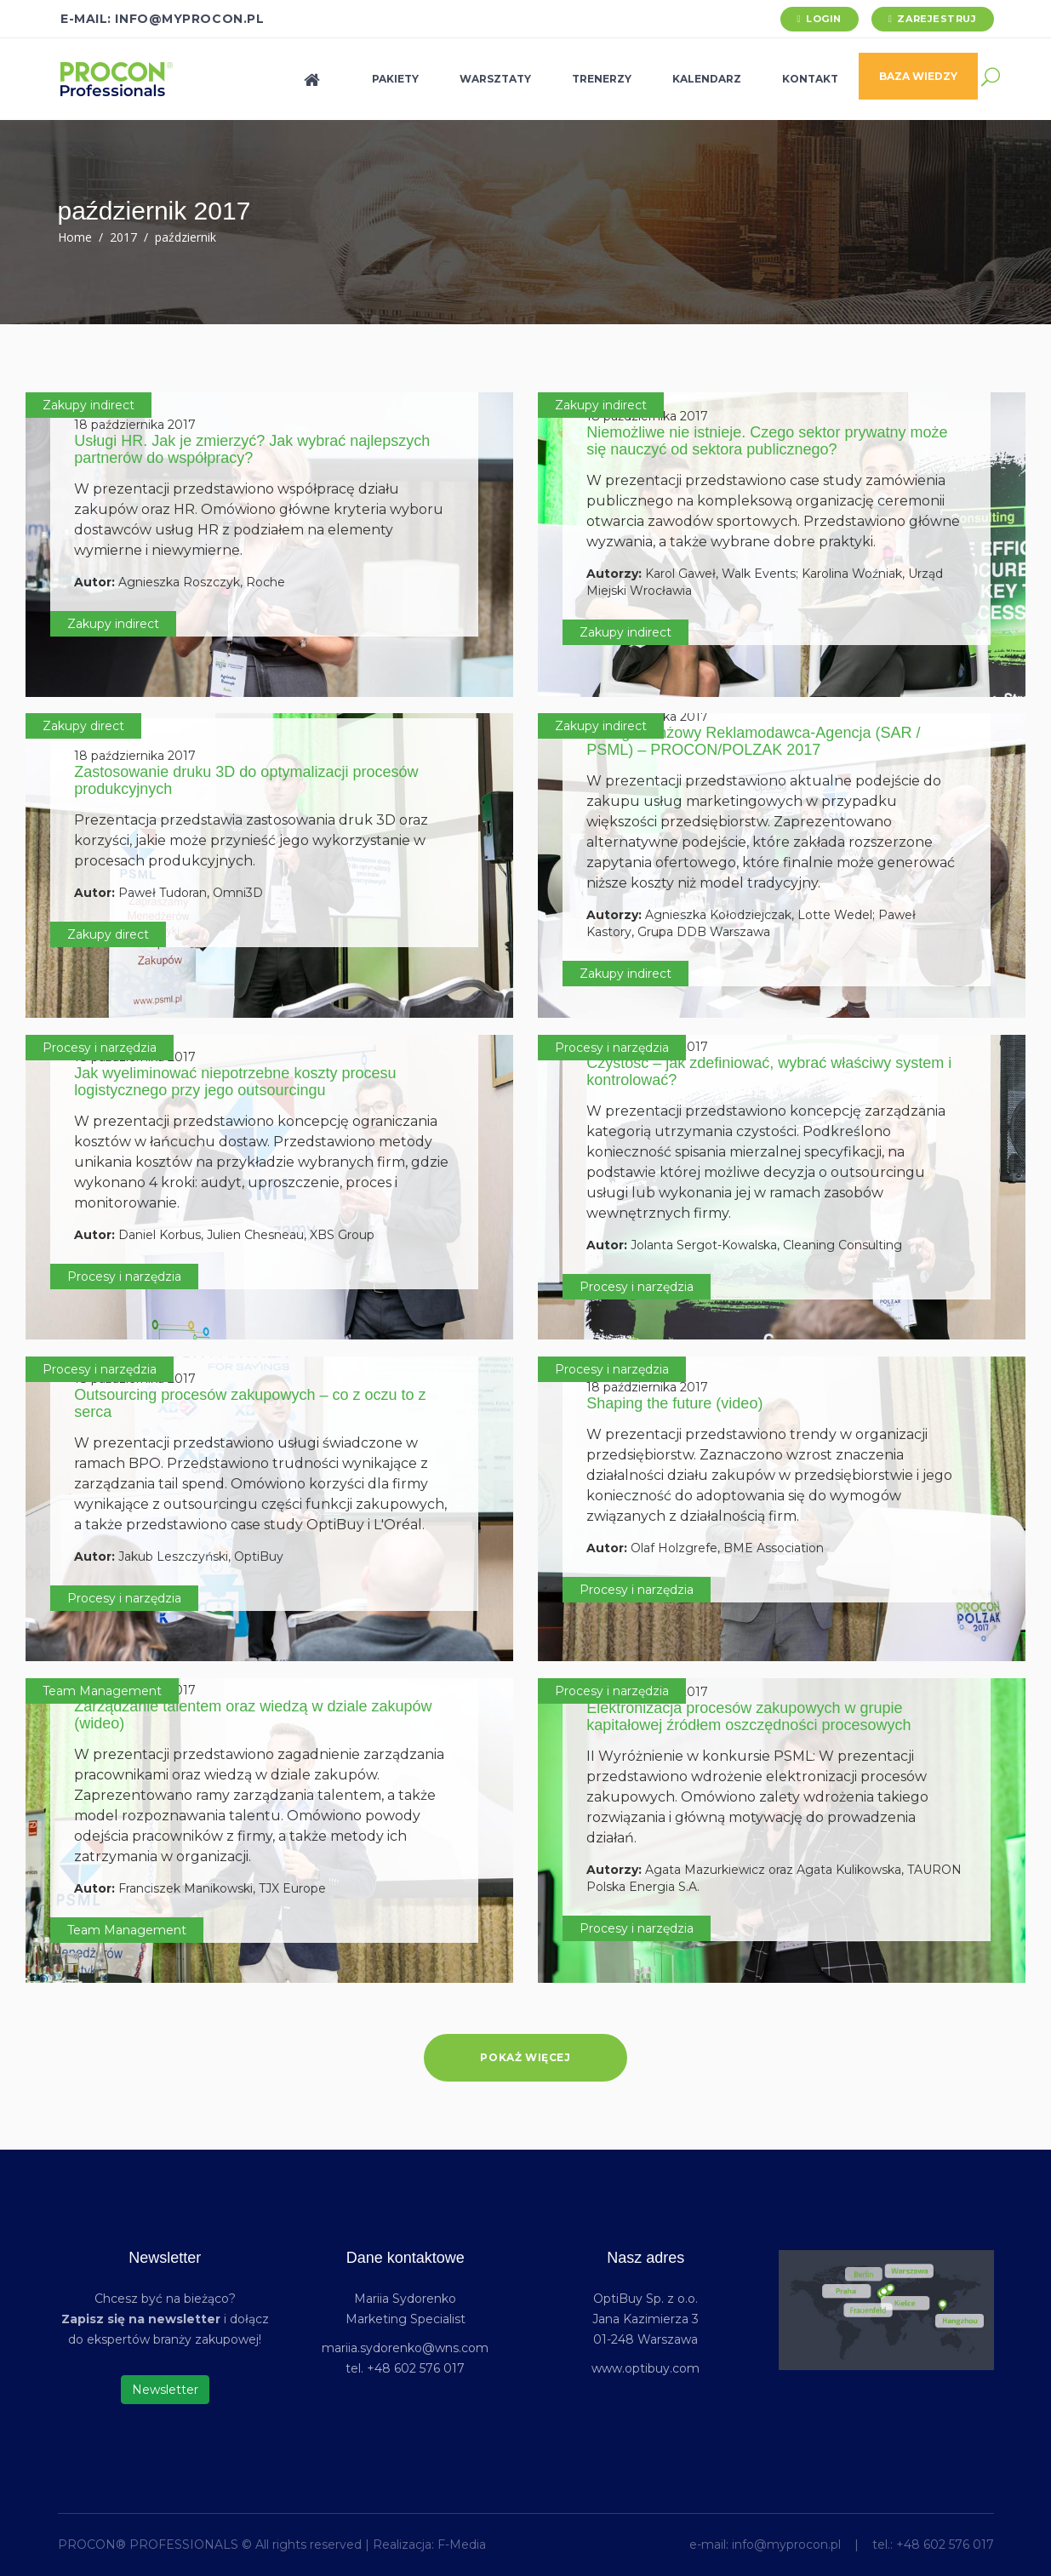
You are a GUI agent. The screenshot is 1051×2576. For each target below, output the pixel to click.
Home (75, 237)
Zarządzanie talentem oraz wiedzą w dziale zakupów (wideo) (252, 1715)
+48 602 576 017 (945, 2544)
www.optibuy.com (645, 2368)
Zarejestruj (936, 19)
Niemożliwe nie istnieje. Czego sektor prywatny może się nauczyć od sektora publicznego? (766, 441)
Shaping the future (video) (674, 1403)
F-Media (461, 2544)
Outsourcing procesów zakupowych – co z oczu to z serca (250, 1403)
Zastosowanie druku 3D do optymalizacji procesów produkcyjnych (246, 780)
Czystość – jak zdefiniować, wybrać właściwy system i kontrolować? (768, 1071)
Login (824, 19)
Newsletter (165, 2389)
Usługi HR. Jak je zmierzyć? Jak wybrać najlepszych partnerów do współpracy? (252, 449)
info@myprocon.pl (786, 2544)
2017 (123, 237)
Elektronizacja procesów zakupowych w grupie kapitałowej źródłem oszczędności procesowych (748, 1716)
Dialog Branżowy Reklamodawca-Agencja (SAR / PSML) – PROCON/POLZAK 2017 (753, 741)
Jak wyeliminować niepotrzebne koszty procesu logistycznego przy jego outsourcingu (235, 1082)
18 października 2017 (135, 424)
